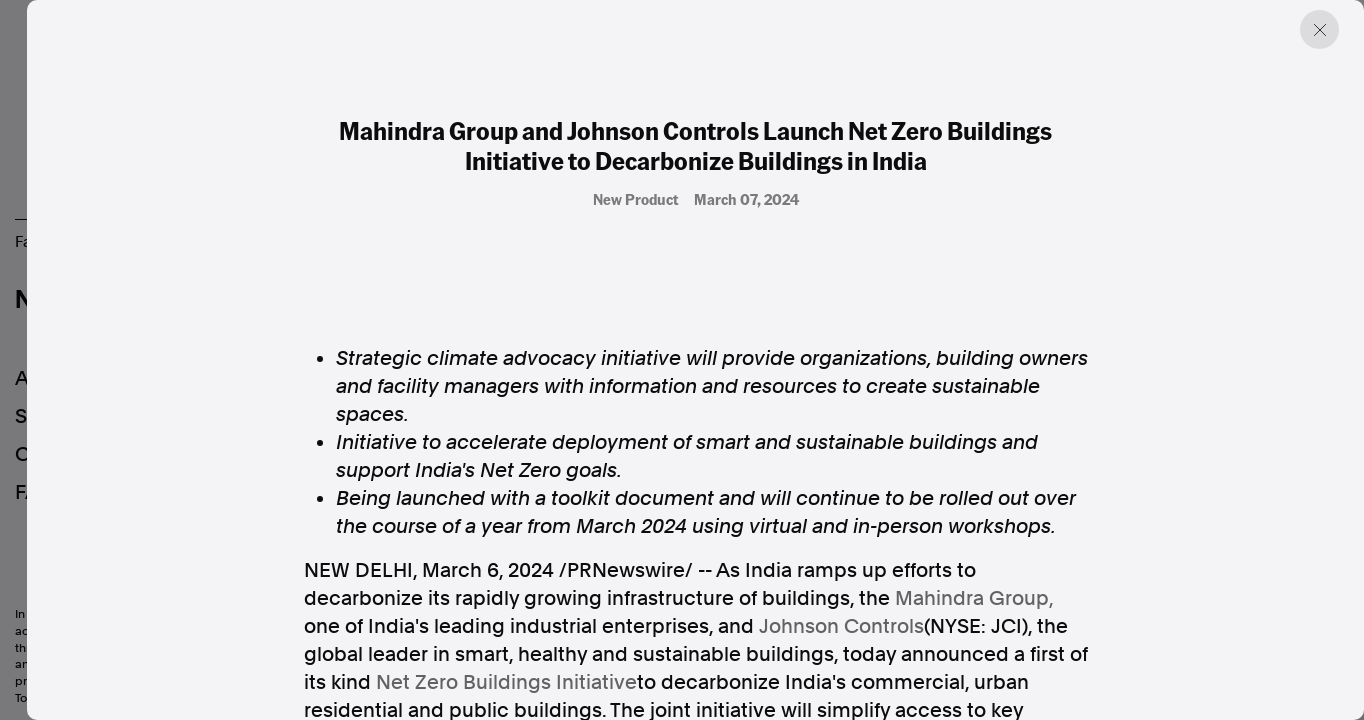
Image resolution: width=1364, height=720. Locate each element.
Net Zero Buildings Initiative (506, 682)
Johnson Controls (841, 626)
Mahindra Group (972, 598)
